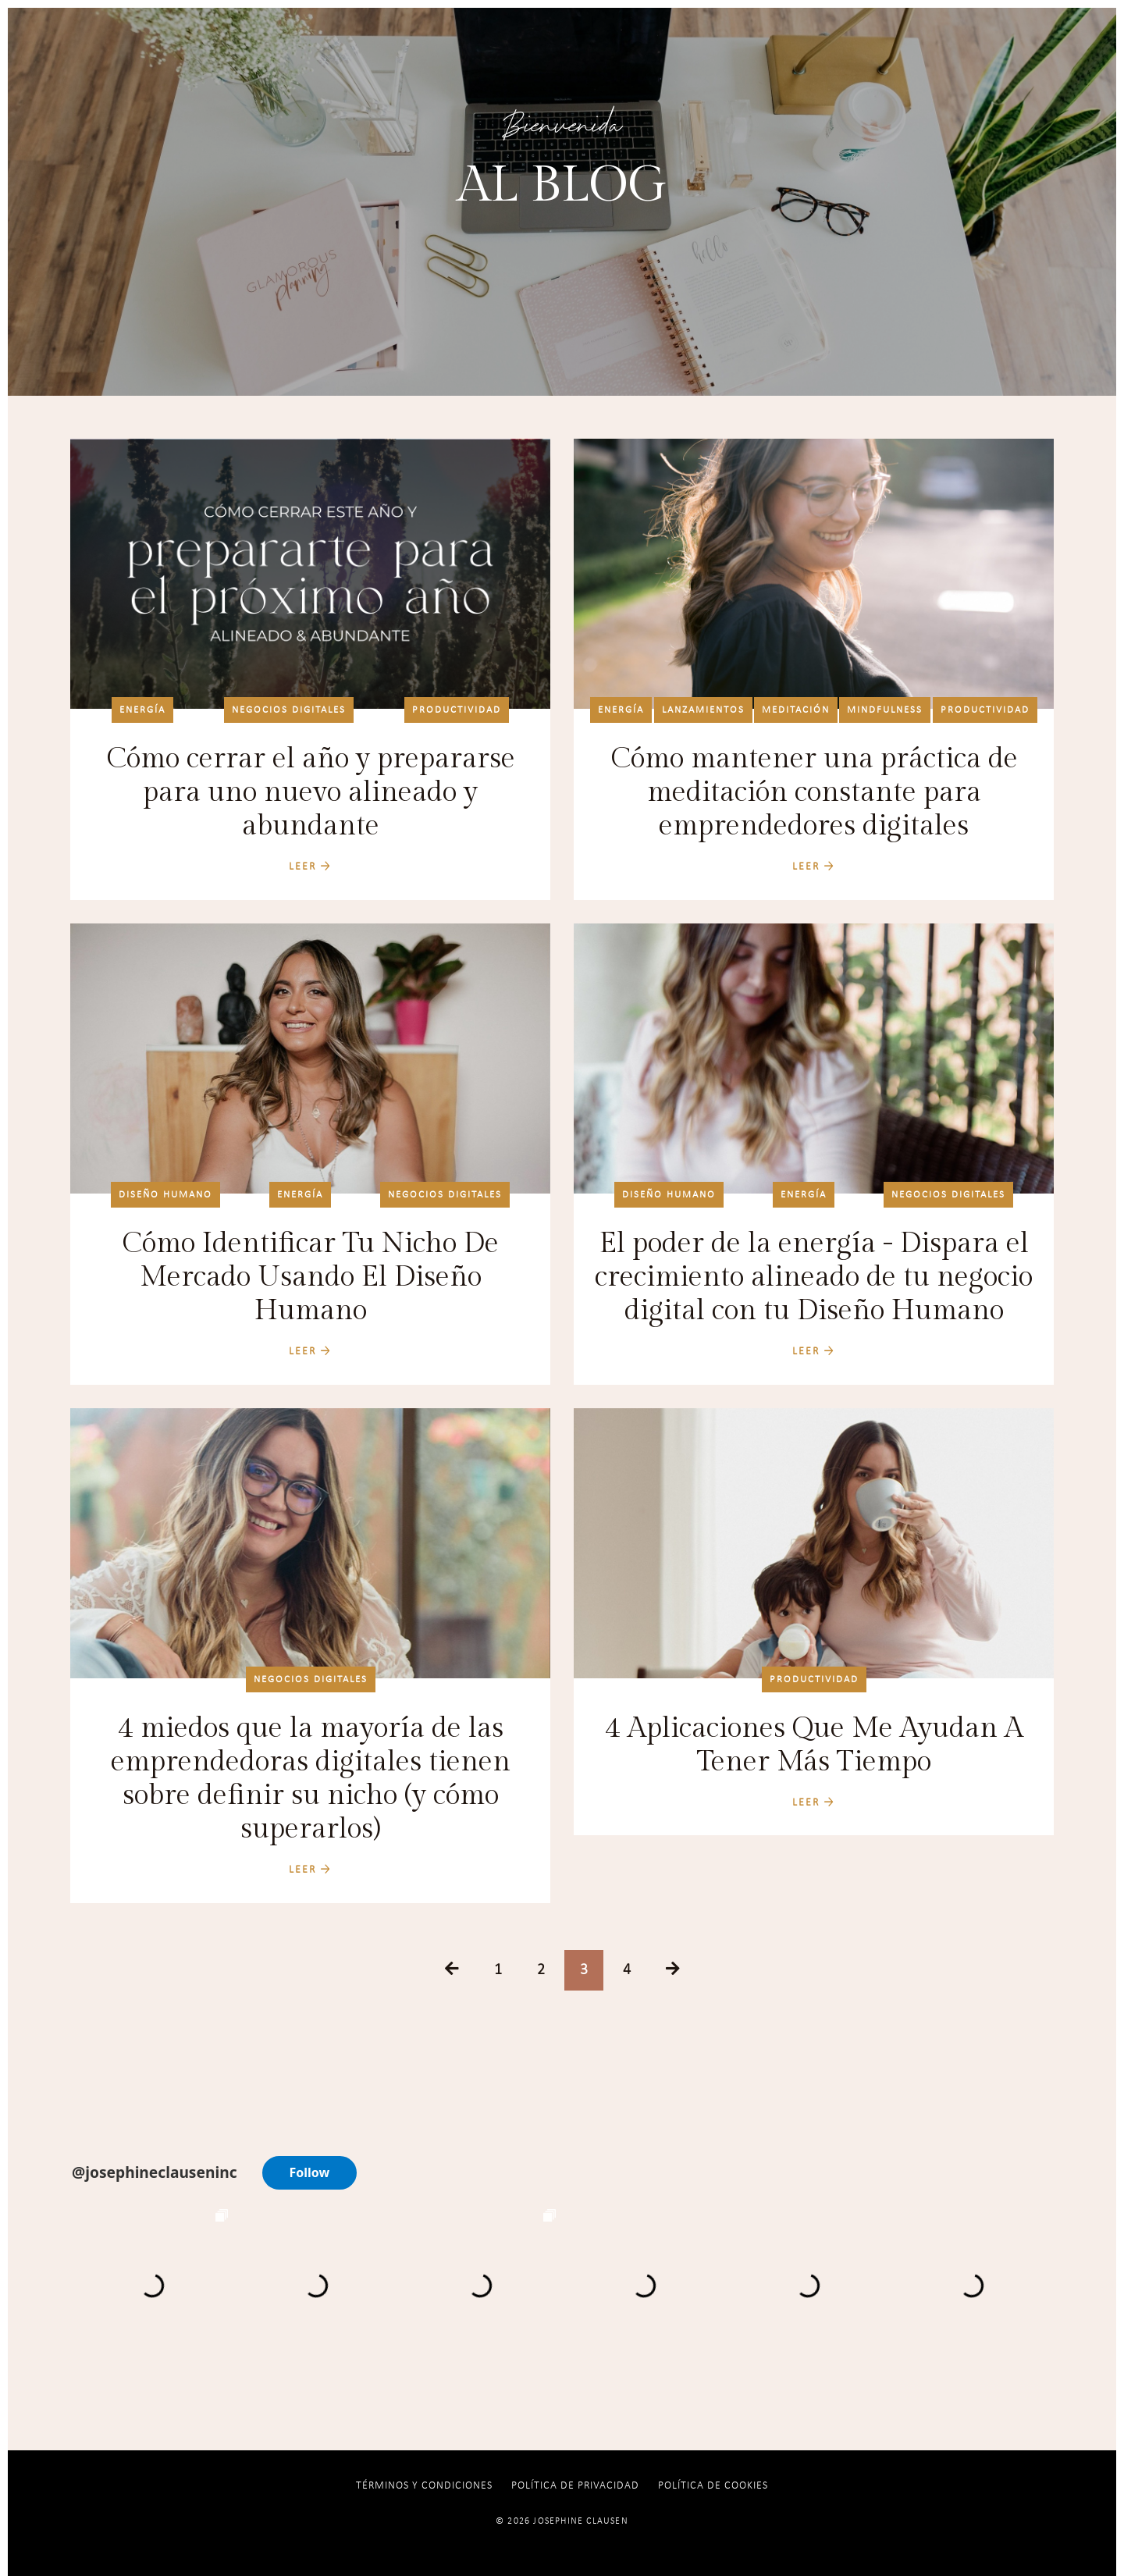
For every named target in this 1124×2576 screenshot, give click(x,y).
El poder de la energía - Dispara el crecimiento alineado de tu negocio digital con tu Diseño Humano (814, 1277)
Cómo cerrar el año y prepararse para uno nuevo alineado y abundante (310, 792)
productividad (456, 710)
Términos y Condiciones (424, 2486)
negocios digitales (289, 710)
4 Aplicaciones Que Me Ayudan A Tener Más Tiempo (814, 1745)
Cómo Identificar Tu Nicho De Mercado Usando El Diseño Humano (310, 1277)
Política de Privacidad (575, 2486)
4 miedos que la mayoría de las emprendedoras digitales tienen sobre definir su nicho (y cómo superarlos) (310, 1779)
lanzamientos (703, 710)
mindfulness (885, 710)
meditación (796, 710)
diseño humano (165, 1195)
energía (142, 710)
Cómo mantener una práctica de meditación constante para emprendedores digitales (814, 792)
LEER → (310, 867)
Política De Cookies (713, 2486)
